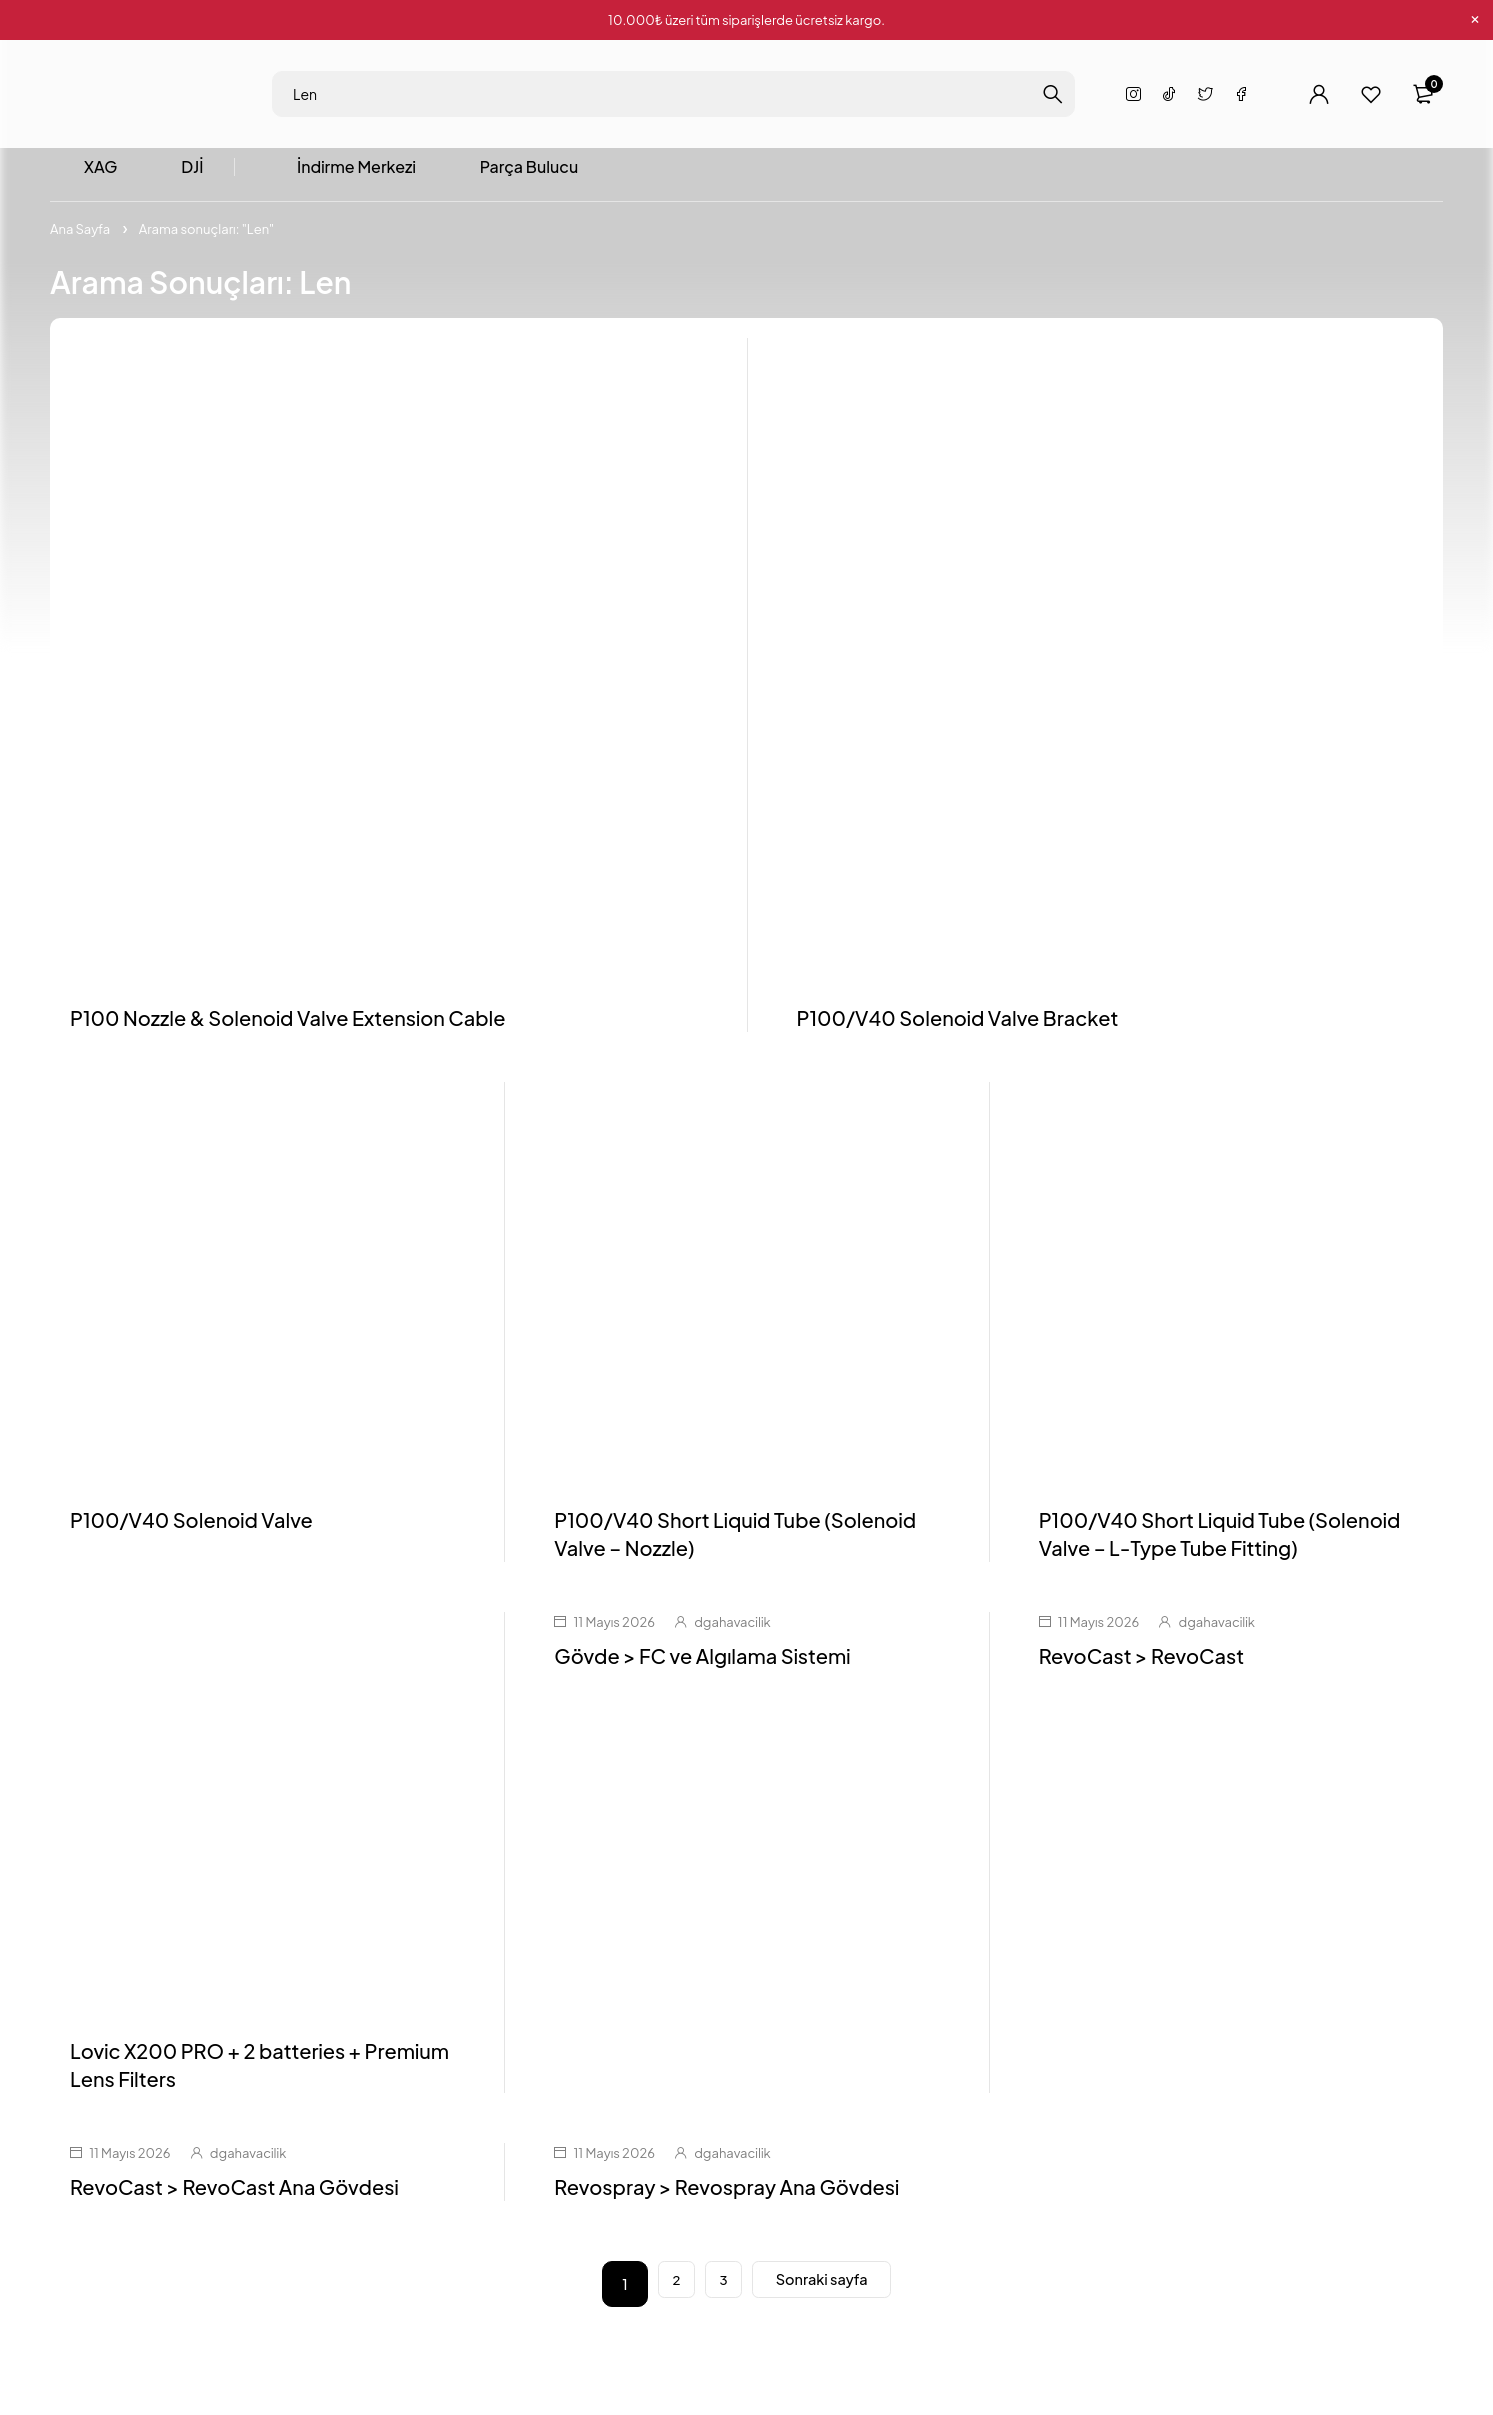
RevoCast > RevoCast (1141, 1664)
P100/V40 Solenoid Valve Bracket (958, 1025)
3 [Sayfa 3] (716, 2292)
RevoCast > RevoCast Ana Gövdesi (234, 2194)
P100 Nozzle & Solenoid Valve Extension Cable (288, 1025)
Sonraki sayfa (830, 2291)
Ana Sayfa (80, 237)
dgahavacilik (732, 1631)
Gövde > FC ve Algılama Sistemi (702, 1664)
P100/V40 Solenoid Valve (191, 1528)
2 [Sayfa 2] (660, 2292)
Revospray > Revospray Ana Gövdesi (726, 2194)
